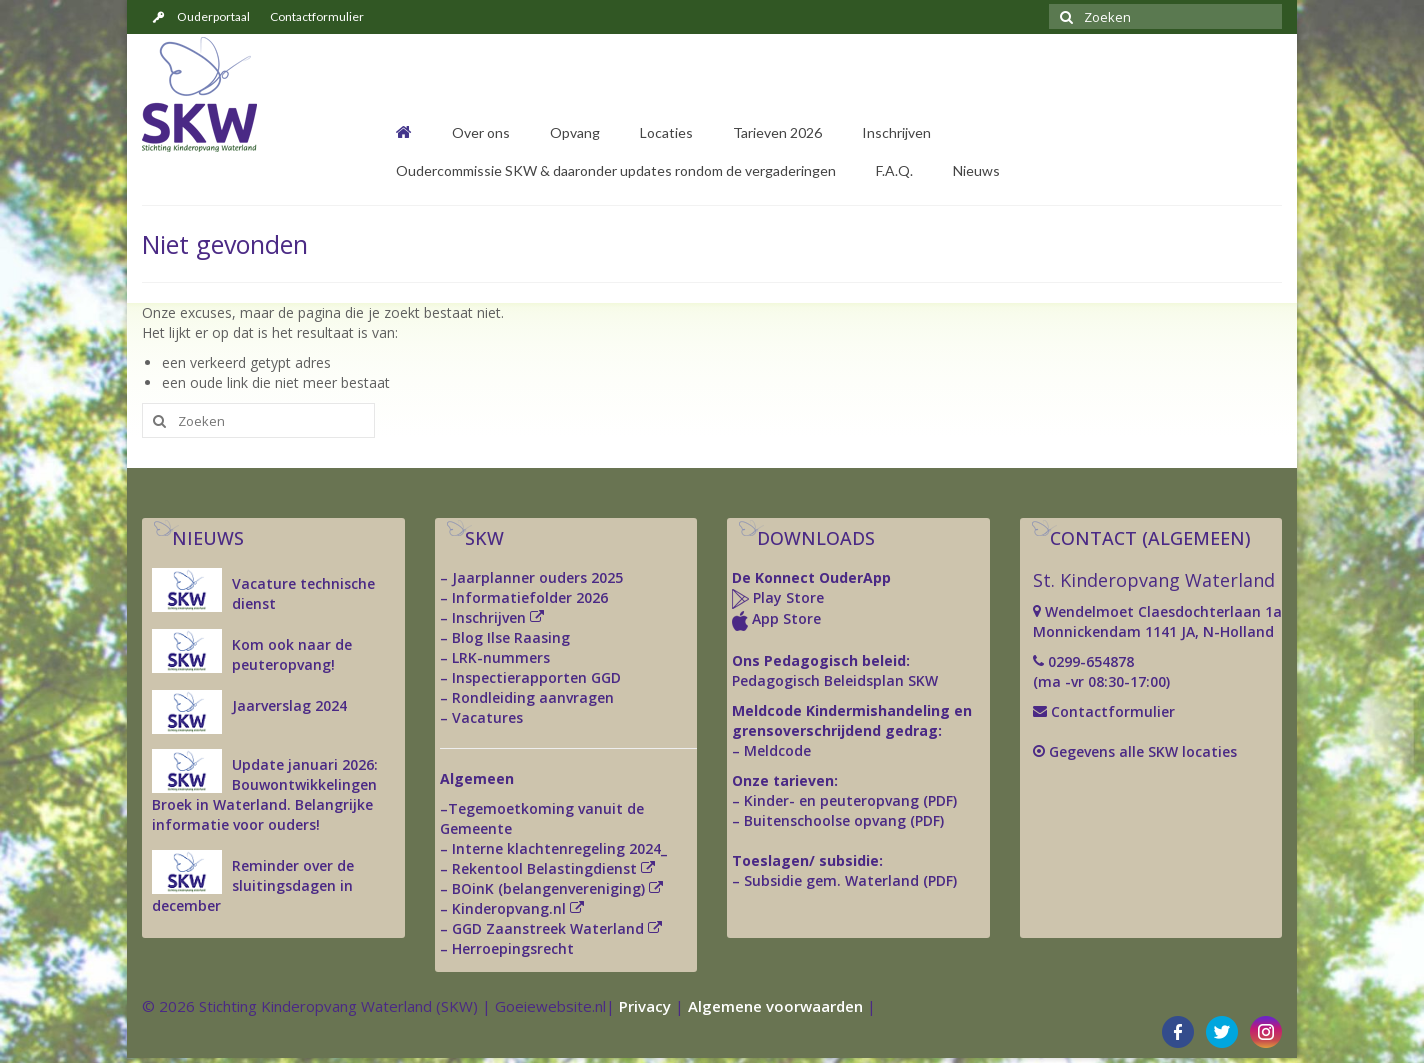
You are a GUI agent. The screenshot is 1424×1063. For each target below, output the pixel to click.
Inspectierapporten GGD (536, 677)
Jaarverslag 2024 (289, 705)
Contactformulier (1111, 711)
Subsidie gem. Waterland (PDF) (850, 880)
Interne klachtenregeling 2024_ (559, 848)
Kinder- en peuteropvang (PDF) (850, 800)
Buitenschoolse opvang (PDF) (844, 820)
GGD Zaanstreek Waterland (548, 928)
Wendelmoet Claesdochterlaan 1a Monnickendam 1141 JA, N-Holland (1157, 621)
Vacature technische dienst (303, 593)
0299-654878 (1091, 661)
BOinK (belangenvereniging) (548, 888)
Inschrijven (489, 617)
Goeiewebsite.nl (550, 1006)
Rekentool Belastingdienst (544, 868)
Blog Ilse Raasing (511, 637)
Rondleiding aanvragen (533, 697)
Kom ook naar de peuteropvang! (292, 654)
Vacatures (487, 717)
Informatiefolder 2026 (530, 597)
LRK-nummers (501, 657)
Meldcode (777, 750)
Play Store (786, 597)
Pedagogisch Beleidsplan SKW (835, 680)
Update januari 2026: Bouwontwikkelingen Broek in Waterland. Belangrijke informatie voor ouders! (265, 794)
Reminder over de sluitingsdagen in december (253, 885)
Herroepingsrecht (513, 948)
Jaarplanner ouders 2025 (537, 577)
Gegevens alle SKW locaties (1143, 751)
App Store (786, 618)
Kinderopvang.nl (509, 908)
